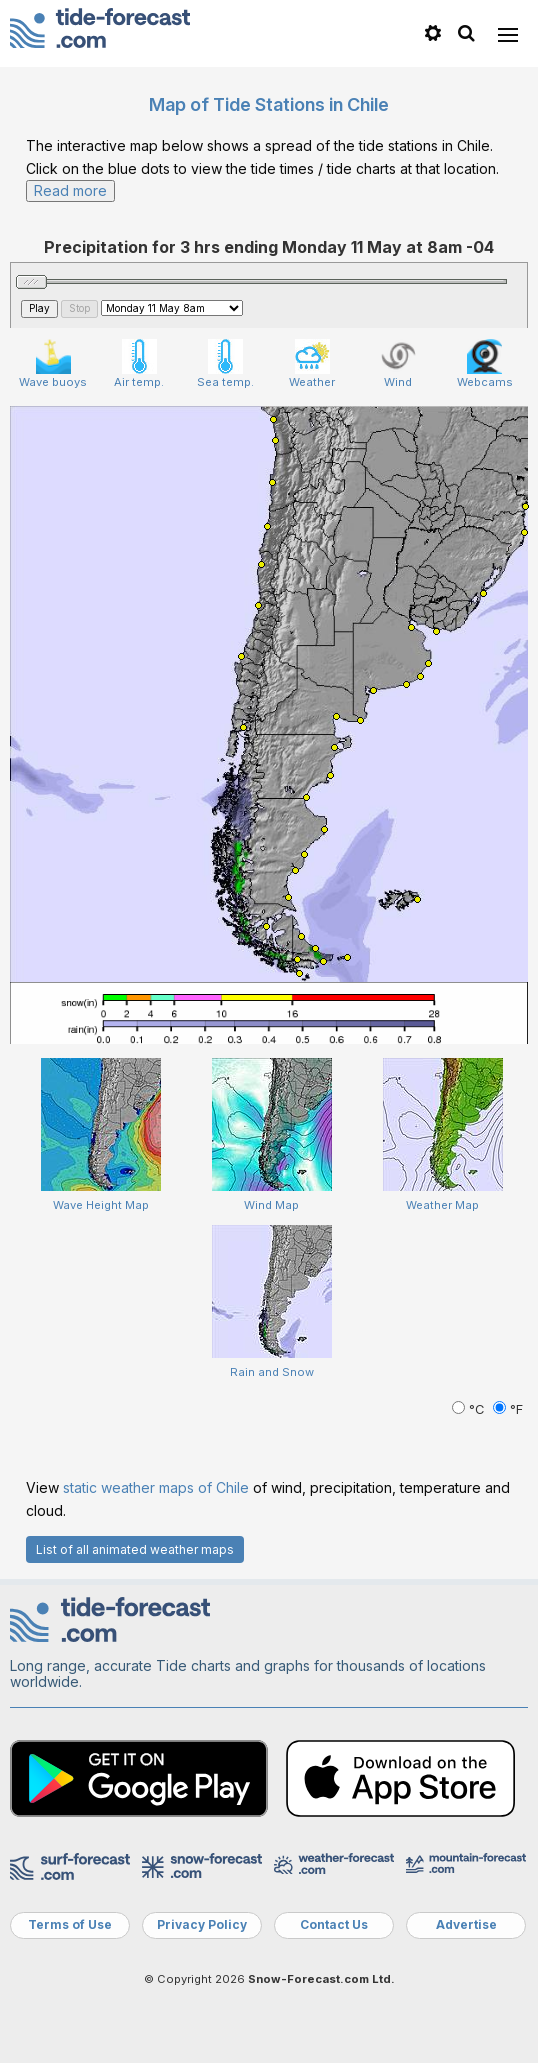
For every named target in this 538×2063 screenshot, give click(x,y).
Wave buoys (53, 364)
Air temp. (139, 364)
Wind (398, 364)
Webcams (485, 364)
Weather (312, 364)
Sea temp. (225, 364)
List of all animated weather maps (135, 1549)
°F (508, 1409)
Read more (70, 190)
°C (470, 1409)
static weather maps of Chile (156, 1487)
